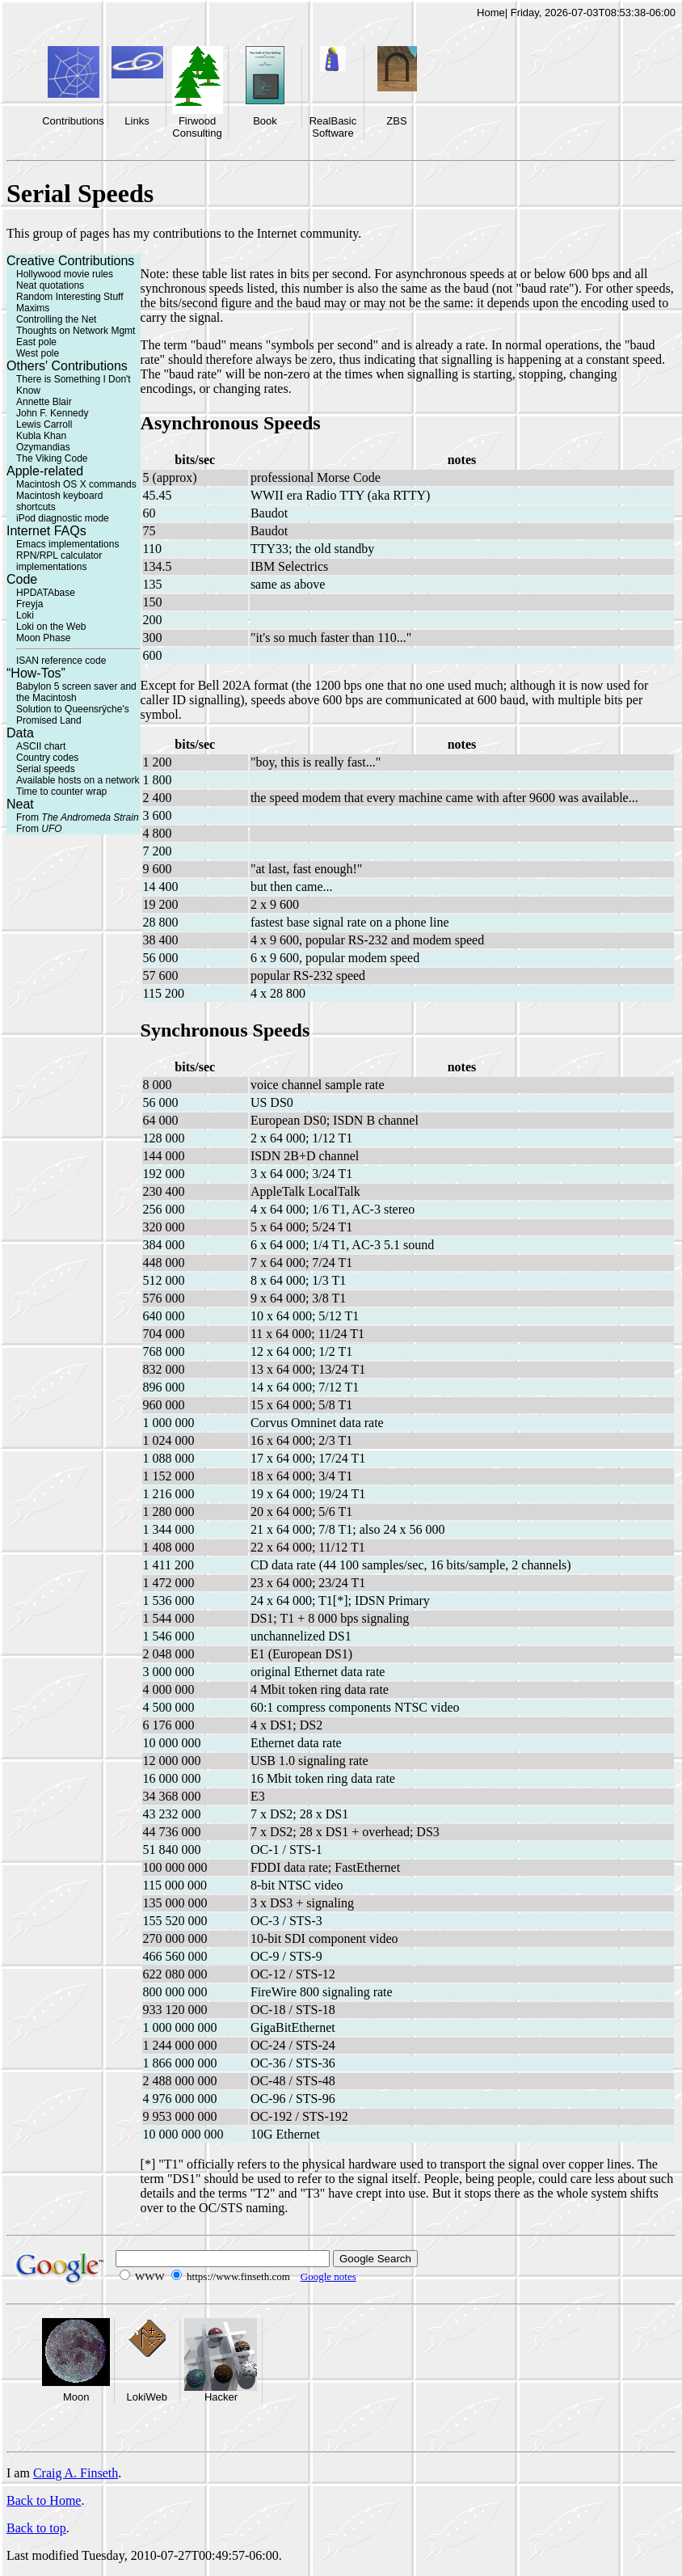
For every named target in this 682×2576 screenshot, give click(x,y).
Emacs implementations (67, 544)
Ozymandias (43, 447)
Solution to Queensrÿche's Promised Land (72, 714)
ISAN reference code (61, 660)
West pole (37, 353)
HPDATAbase (45, 592)
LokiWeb (147, 2397)
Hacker (221, 2397)
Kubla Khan (41, 435)
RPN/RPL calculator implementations (59, 561)
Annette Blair (44, 402)
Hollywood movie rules (64, 274)
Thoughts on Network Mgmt (75, 330)
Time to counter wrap (61, 791)
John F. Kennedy (52, 413)
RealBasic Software (333, 127)
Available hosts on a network (78, 780)
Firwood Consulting (196, 127)
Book (265, 121)
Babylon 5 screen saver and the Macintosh (76, 692)
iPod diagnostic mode (62, 518)
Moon (76, 2397)
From (77, 817)
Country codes (47, 757)
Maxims (32, 308)
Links (136, 121)
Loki (25, 615)
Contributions (73, 121)
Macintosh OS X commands (76, 484)
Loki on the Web (51, 626)
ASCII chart (40, 746)
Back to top (36, 2528)
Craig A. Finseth (75, 2473)
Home (491, 12)
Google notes (328, 2276)
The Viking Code (52, 458)
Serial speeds (45, 769)
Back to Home (43, 2500)
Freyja (29, 604)
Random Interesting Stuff (70, 296)
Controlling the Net (56, 319)
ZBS (396, 121)
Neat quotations (50, 285)
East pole (36, 342)
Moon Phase (43, 638)
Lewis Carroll (44, 424)
